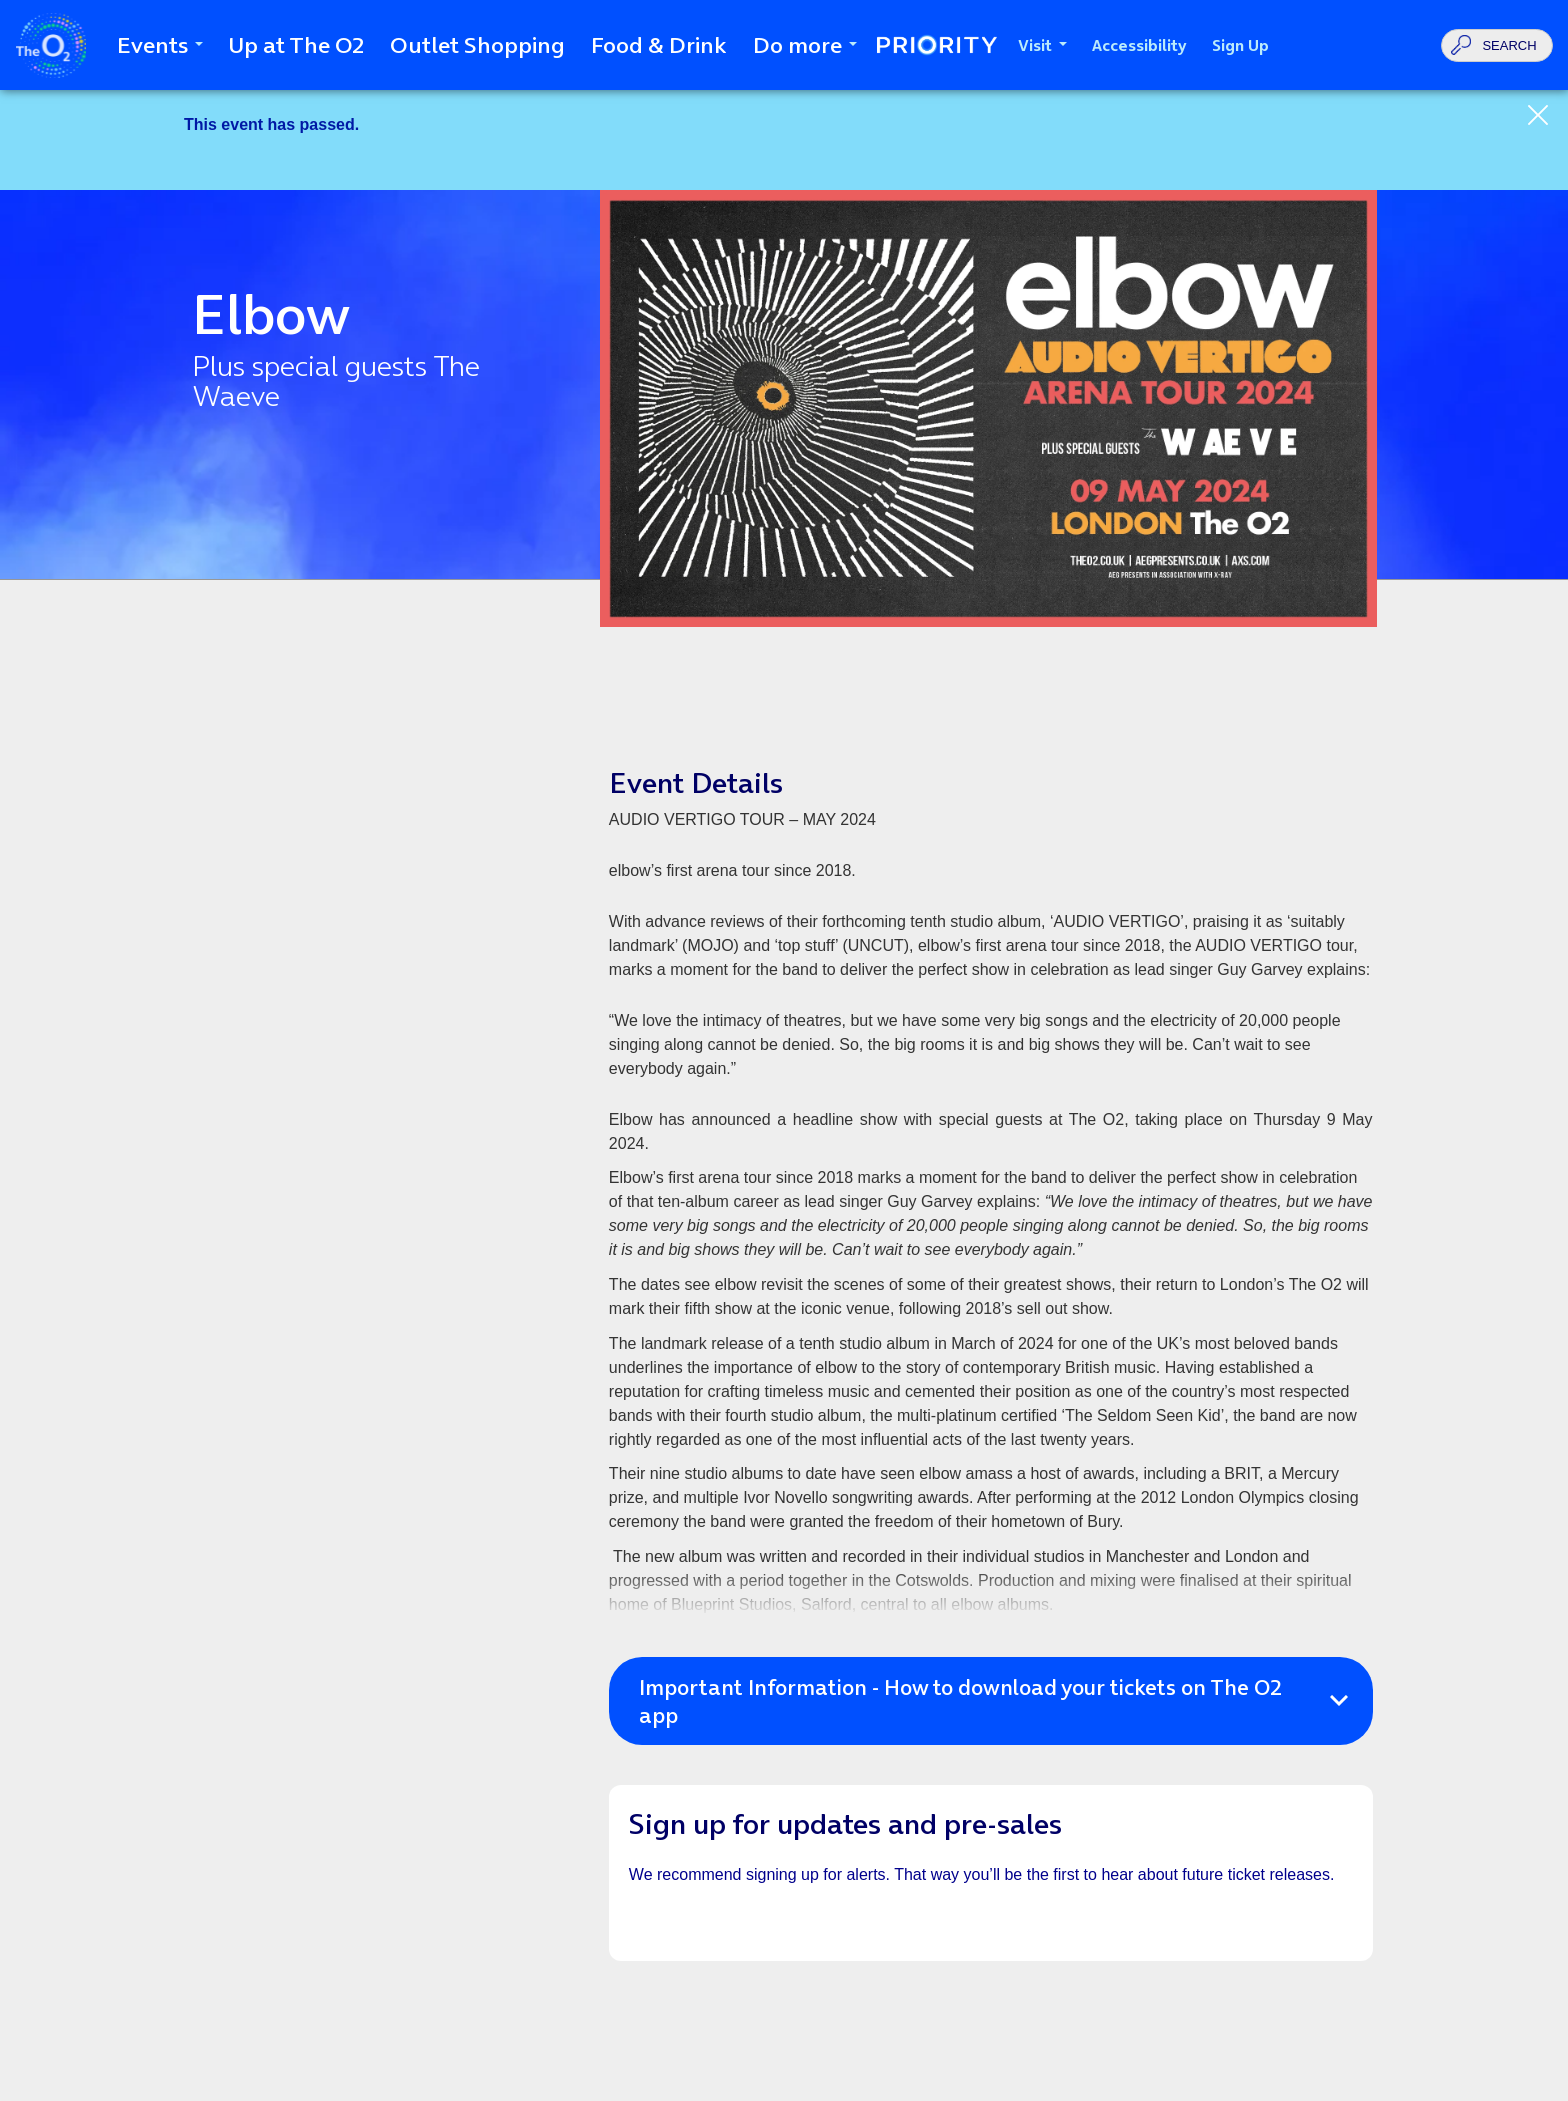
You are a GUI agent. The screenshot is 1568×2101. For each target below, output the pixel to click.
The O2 (51, 45)
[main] (784, 1095)
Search (1509, 45)
